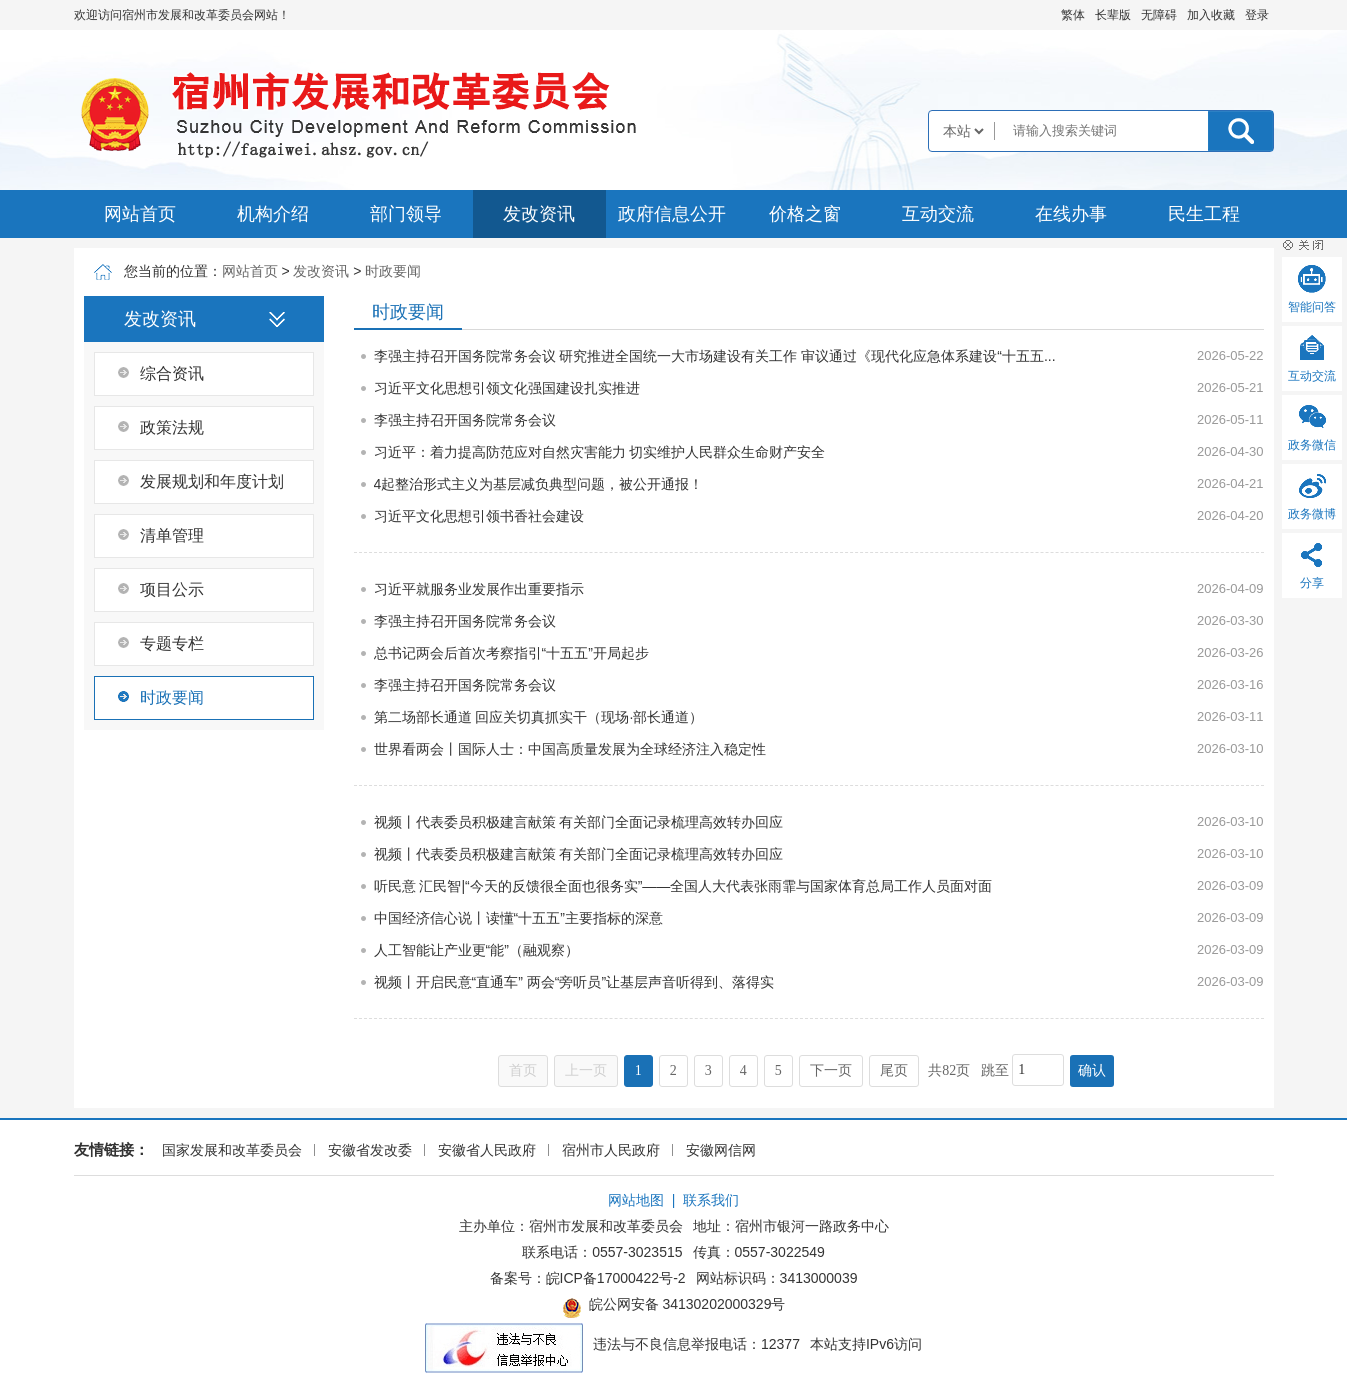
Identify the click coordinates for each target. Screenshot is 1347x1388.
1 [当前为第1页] (638, 1070)
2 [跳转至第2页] (673, 1070)
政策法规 (172, 427)
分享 (1312, 583)
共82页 (949, 1070)
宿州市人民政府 (611, 1150)
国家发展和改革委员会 (232, 1150)
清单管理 (172, 535)
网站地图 (636, 1200)
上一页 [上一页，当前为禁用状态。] (586, 1070)
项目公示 (172, 589)
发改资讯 (539, 214)
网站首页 (140, 214)
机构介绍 (273, 214)
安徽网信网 (721, 1150)
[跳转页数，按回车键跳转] (1038, 1070)
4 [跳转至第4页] (743, 1070)
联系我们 (711, 1200)
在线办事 (1071, 214)
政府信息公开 (672, 214)
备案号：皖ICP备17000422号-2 (588, 1278)
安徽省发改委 (370, 1150)
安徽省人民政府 (487, 1150)
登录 (1257, 15)
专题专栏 (172, 643)
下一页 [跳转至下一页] (831, 1070)
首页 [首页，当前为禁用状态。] (523, 1070)
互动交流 (938, 214)
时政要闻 (393, 271)
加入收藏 (1211, 15)
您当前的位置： (173, 271)
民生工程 (1204, 214)
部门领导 (406, 214)
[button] (1113, 15)
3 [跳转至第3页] (708, 1070)
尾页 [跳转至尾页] (894, 1070)
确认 (1092, 1070)
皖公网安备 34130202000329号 (674, 1307)
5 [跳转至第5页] (778, 1070)
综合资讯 (172, 373)
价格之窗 (805, 214)
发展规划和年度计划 (212, 481)
